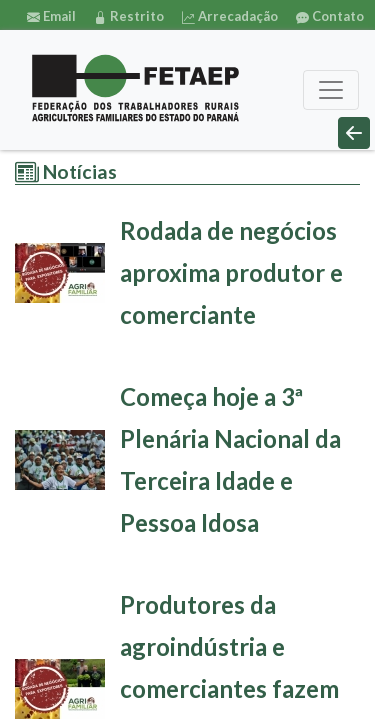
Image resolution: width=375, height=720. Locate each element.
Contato (330, 16)
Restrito (129, 16)
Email (51, 16)
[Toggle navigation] (331, 90)
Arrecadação (230, 16)
